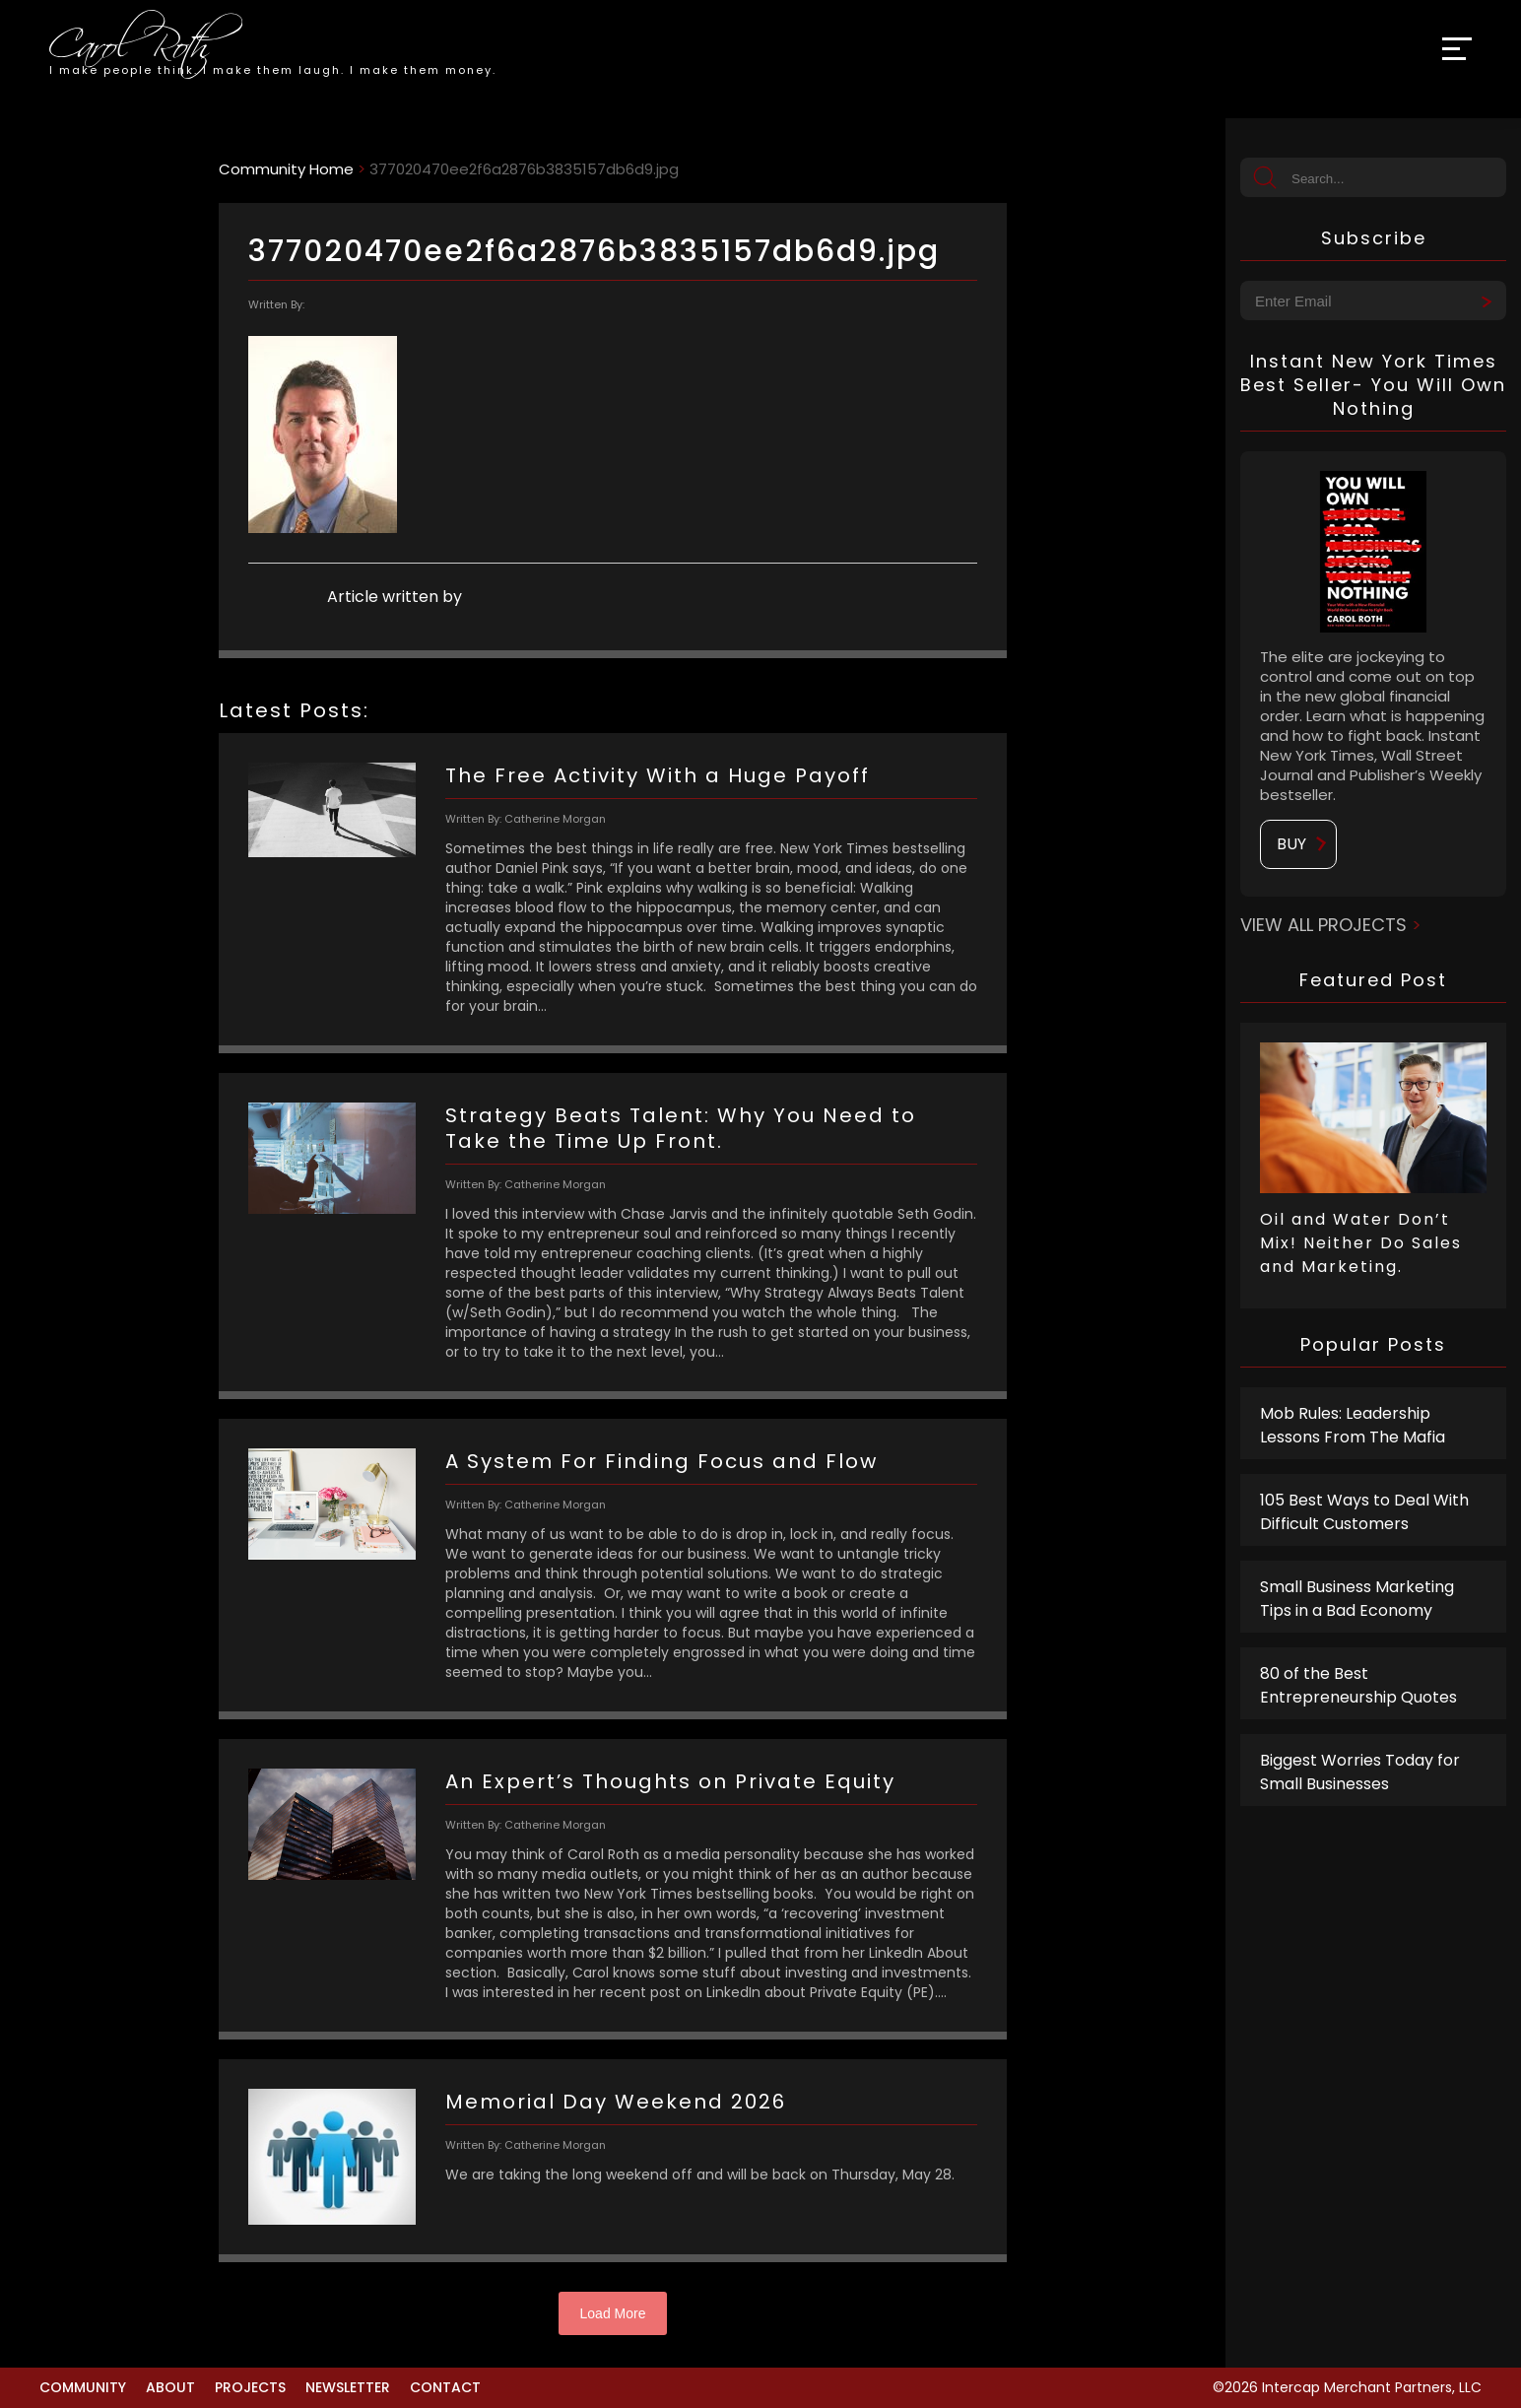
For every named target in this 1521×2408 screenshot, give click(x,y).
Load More (613, 2313)
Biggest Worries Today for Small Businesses (1360, 1772)
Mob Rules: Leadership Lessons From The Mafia (1352, 1425)
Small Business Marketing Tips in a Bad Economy (1357, 1598)
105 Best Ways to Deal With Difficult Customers (1364, 1512)
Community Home (286, 169)
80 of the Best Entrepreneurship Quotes (1358, 1685)
